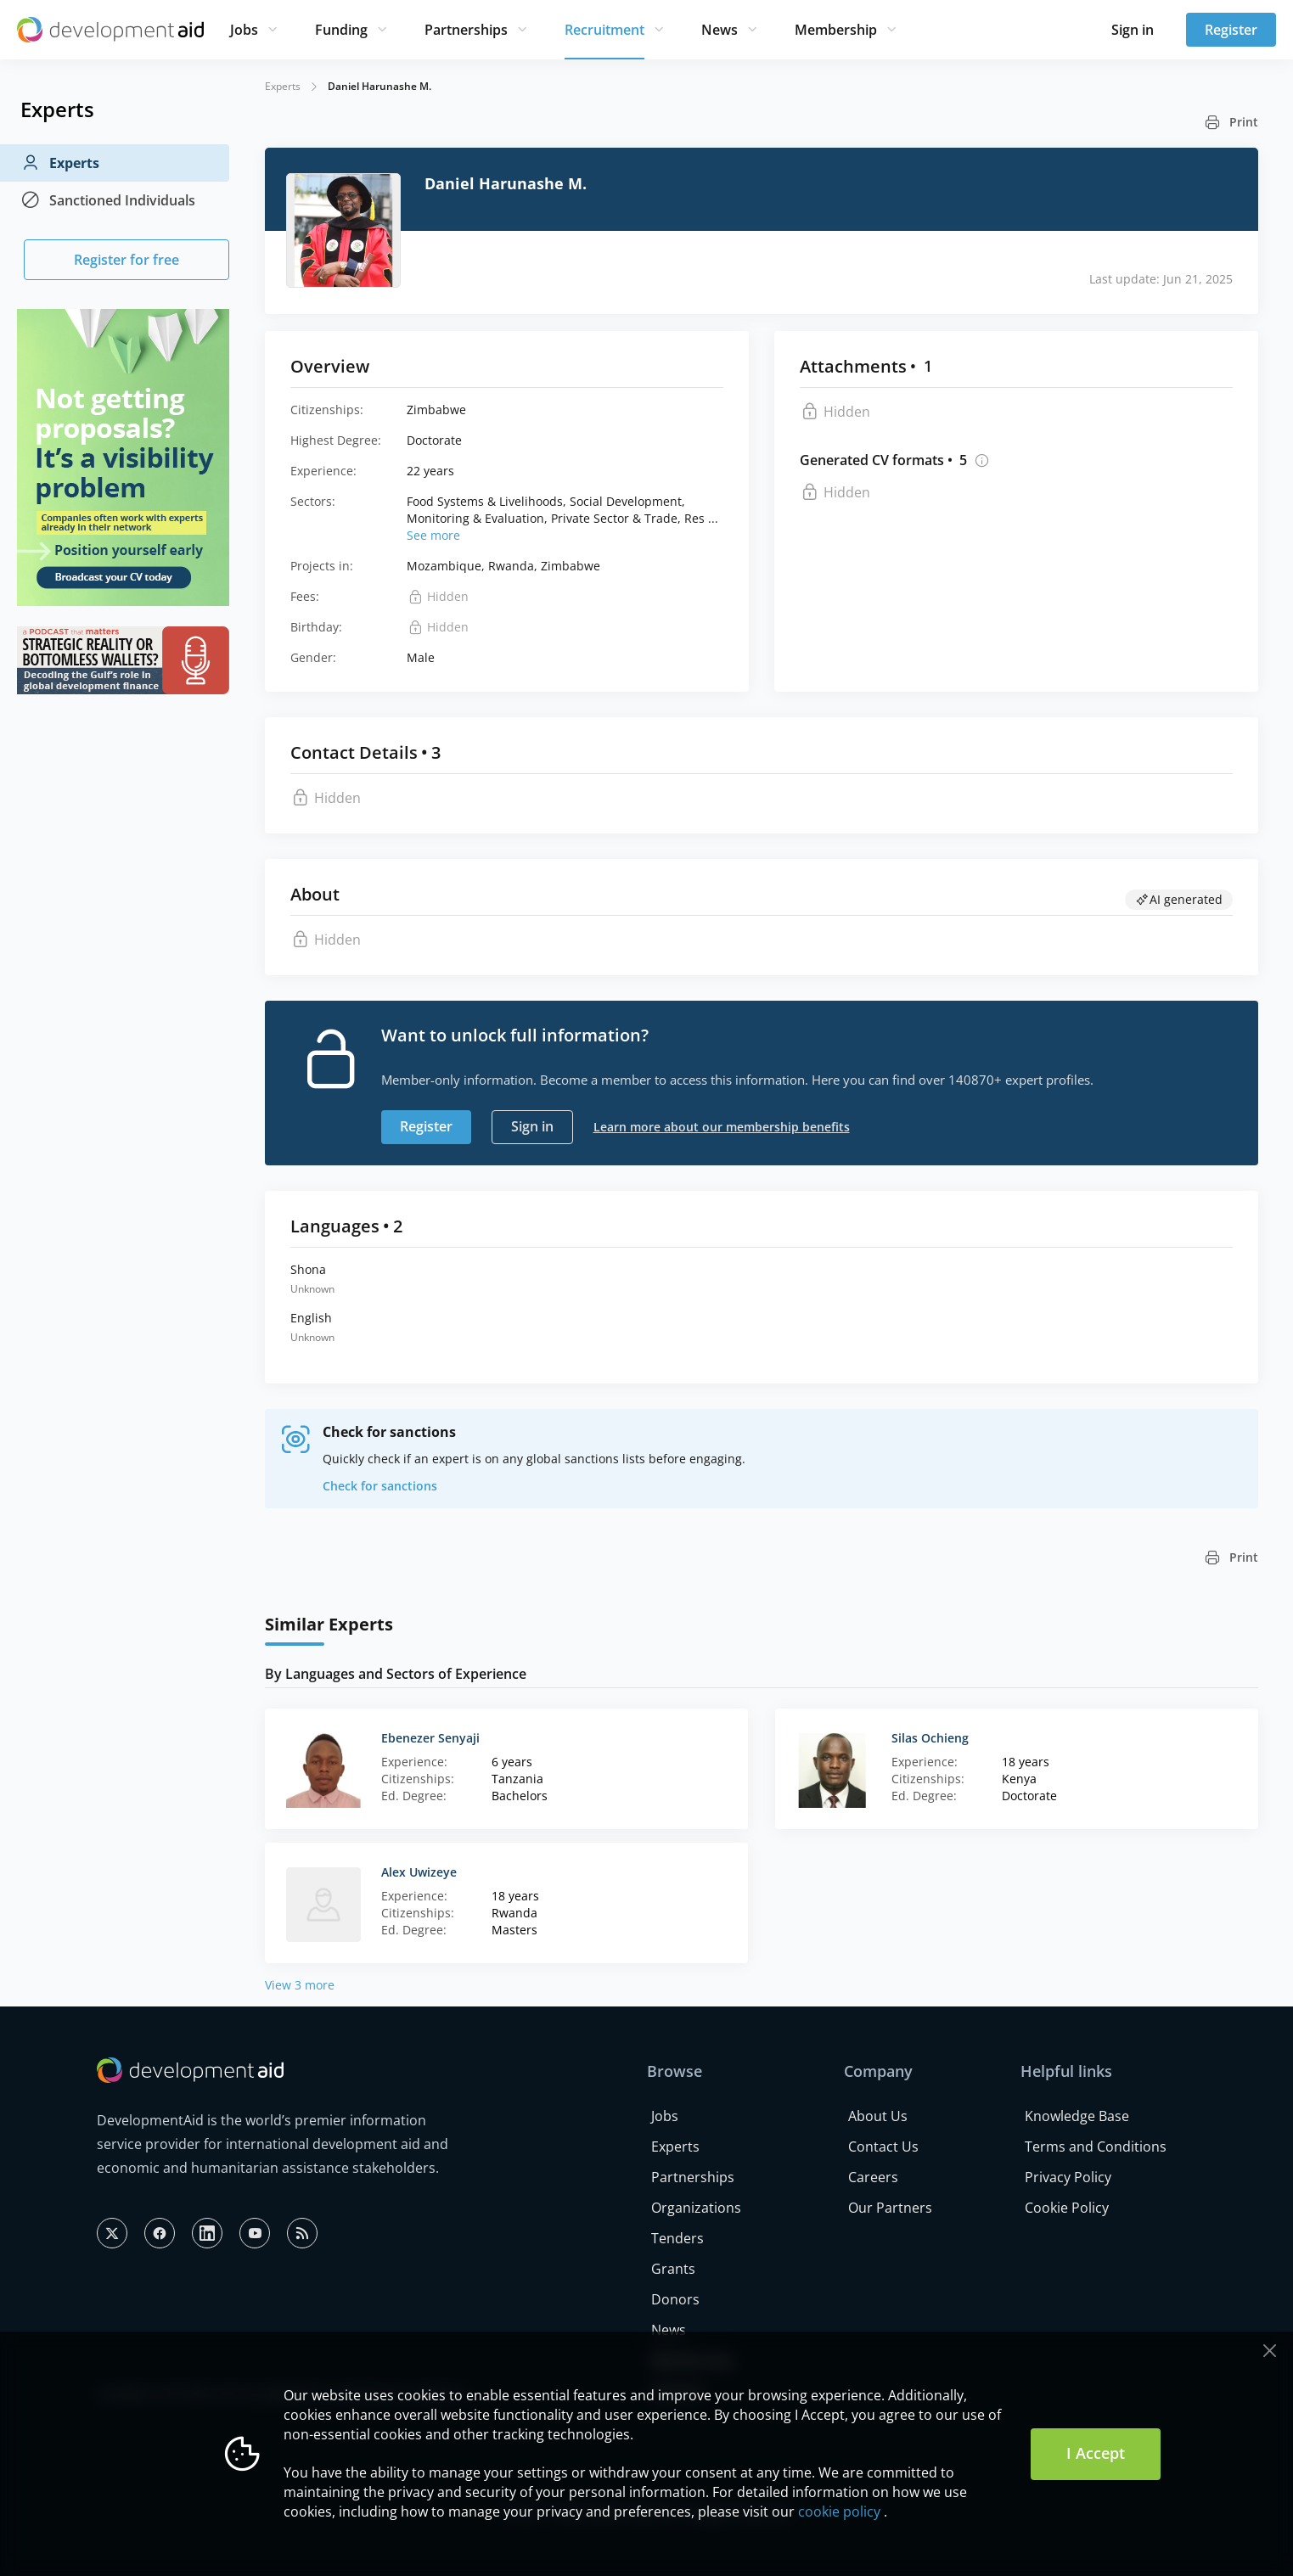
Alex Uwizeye (419, 1872)
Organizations (696, 2207)
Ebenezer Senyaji (430, 1738)
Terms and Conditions (1096, 2146)
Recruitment (604, 29)
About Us (878, 2116)
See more (433, 535)
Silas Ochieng (930, 1738)
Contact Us (883, 2146)
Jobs (244, 29)
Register (1231, 29)
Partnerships (466, 29)
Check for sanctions (380, 1486)
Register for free (126, 259)
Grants (673, 2268)
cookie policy (839, 2511)
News (719, 29)
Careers (873, 2177)
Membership (836, 29)
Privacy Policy (1068, 2177)
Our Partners (890, 2207)
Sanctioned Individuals (107, 200)
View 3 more (299, 1985)
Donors (675, 2299)
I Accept (1095, 2453)
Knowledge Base (1077, 2116)
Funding (341, 29)
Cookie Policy (1067, 2207)
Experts (59, 163)
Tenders (677, 2238)
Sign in (1132, 29)
